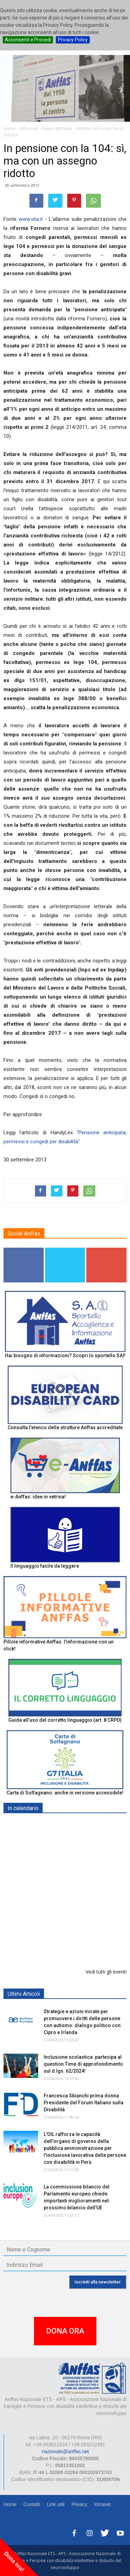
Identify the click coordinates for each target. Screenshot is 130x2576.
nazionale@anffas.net (65, 2451)
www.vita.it (31, 219)
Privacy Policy (73, 39)
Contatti (31, 2504)
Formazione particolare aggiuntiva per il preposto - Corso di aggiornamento (83, 1945)
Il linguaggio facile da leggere (44, 1566)
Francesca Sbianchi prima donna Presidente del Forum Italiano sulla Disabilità (83, 2102)
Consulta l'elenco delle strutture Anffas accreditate (65, 1427)
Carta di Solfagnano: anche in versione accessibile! (65, 1792)
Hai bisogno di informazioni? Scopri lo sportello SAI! (65, 1355)
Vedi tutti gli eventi (106, 1971)
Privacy (79, 2504)
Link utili (55, 2504)
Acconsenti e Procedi (28, 39)
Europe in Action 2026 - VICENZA (82, 1865)
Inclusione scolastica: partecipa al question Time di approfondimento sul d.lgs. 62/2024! (83, 2064)
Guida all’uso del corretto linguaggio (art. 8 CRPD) (65, 1720)
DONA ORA (65, 2331)
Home (9, 2504)
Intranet (102, 2504)
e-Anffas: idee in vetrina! (38, 1496)
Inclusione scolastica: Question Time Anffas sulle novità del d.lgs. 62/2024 (83, 1909)
